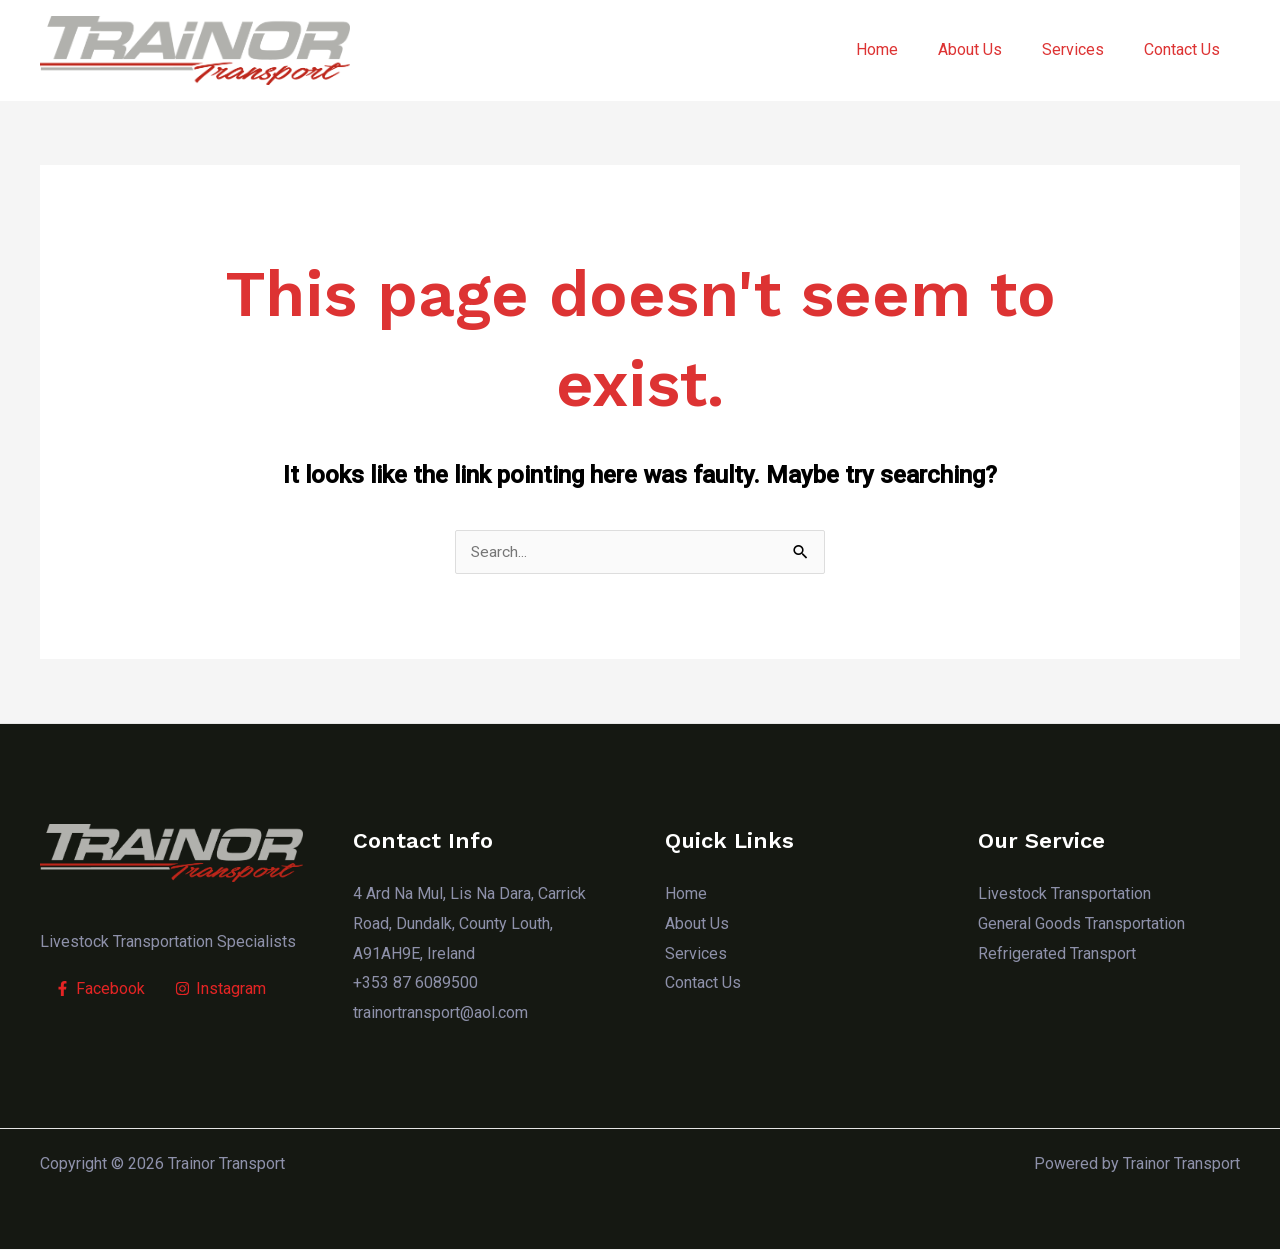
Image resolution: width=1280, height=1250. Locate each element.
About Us (990, 49)
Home (905, 49)
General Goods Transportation (1081, 924)
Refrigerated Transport (1057, 954)
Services (1085, 49)
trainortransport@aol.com (440, 1013)
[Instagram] (220, 990)
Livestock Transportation (1064, 894)
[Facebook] (100, 990)
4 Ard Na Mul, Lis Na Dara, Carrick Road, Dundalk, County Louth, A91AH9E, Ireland (469, 924)
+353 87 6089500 (415, 983)
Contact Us (1186, 49)
